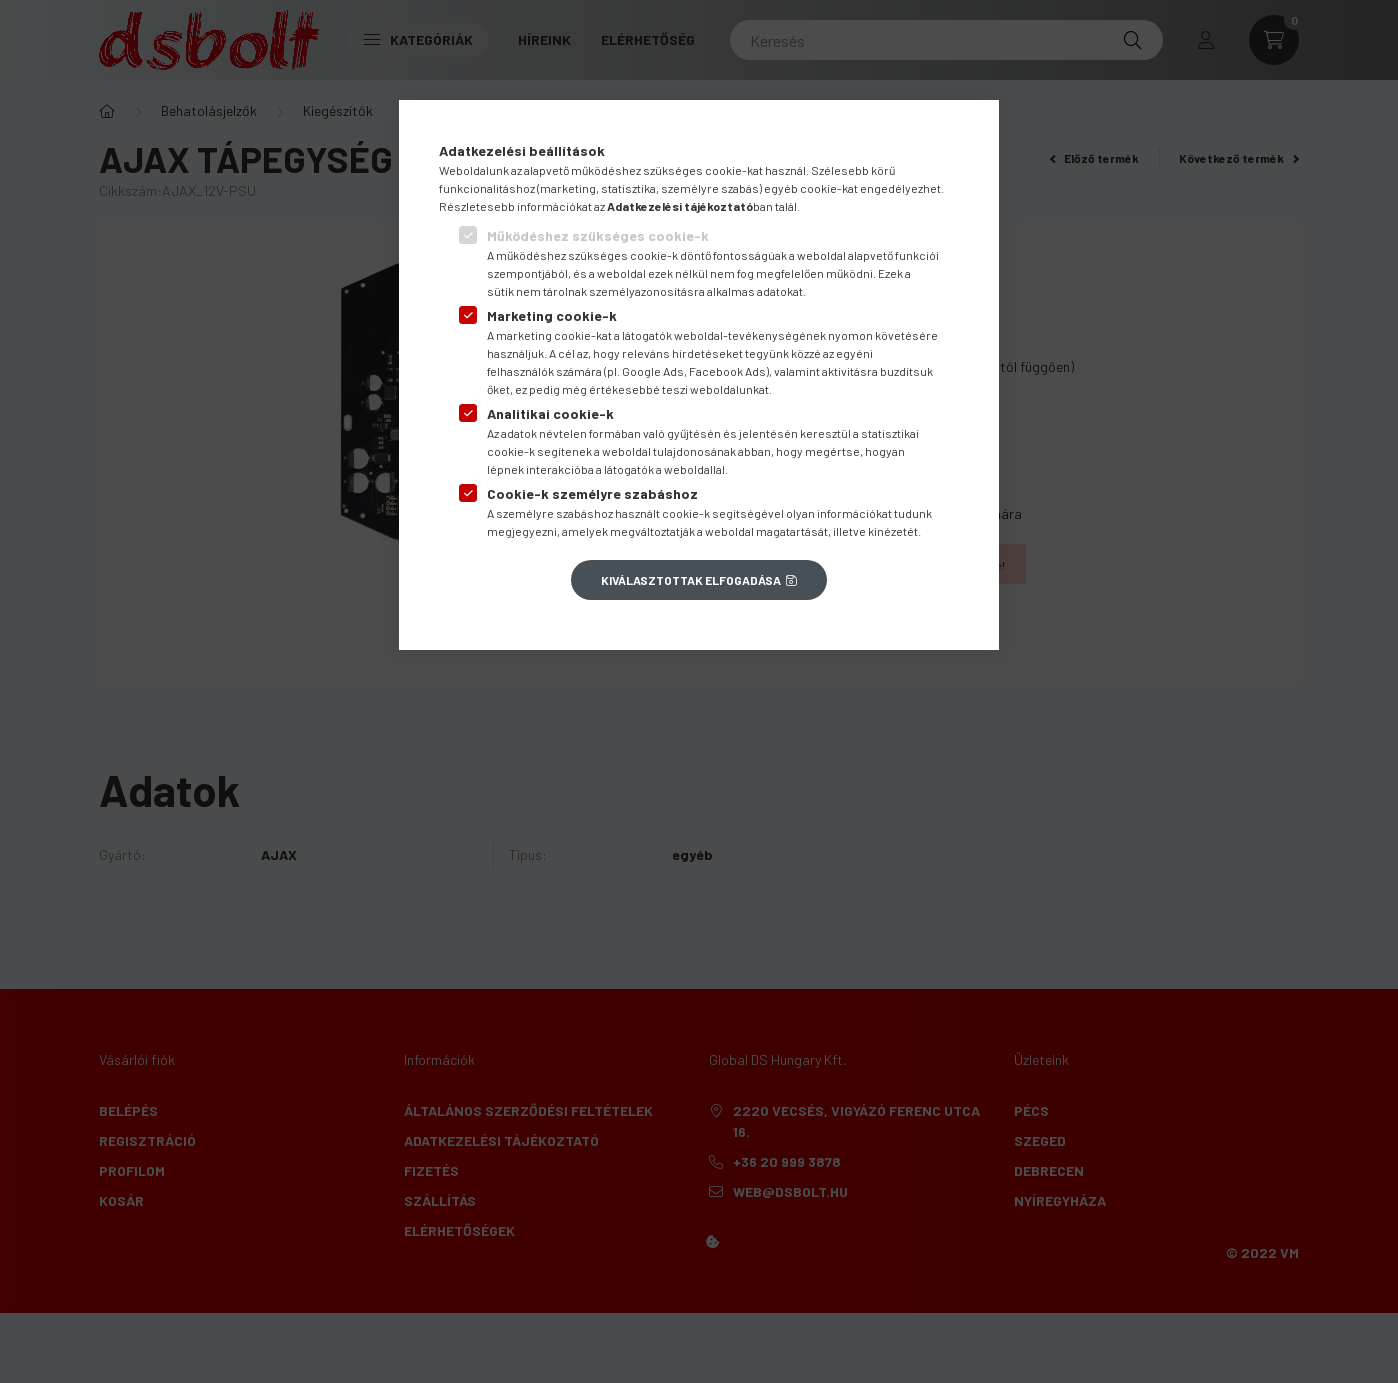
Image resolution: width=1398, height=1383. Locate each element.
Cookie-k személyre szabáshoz (592, 493)
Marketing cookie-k (552, 315)
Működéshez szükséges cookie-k (598, 235)
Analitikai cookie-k (550, 413)
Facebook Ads (727, 371)
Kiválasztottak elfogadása (691, 580)
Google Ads (653, 371)
